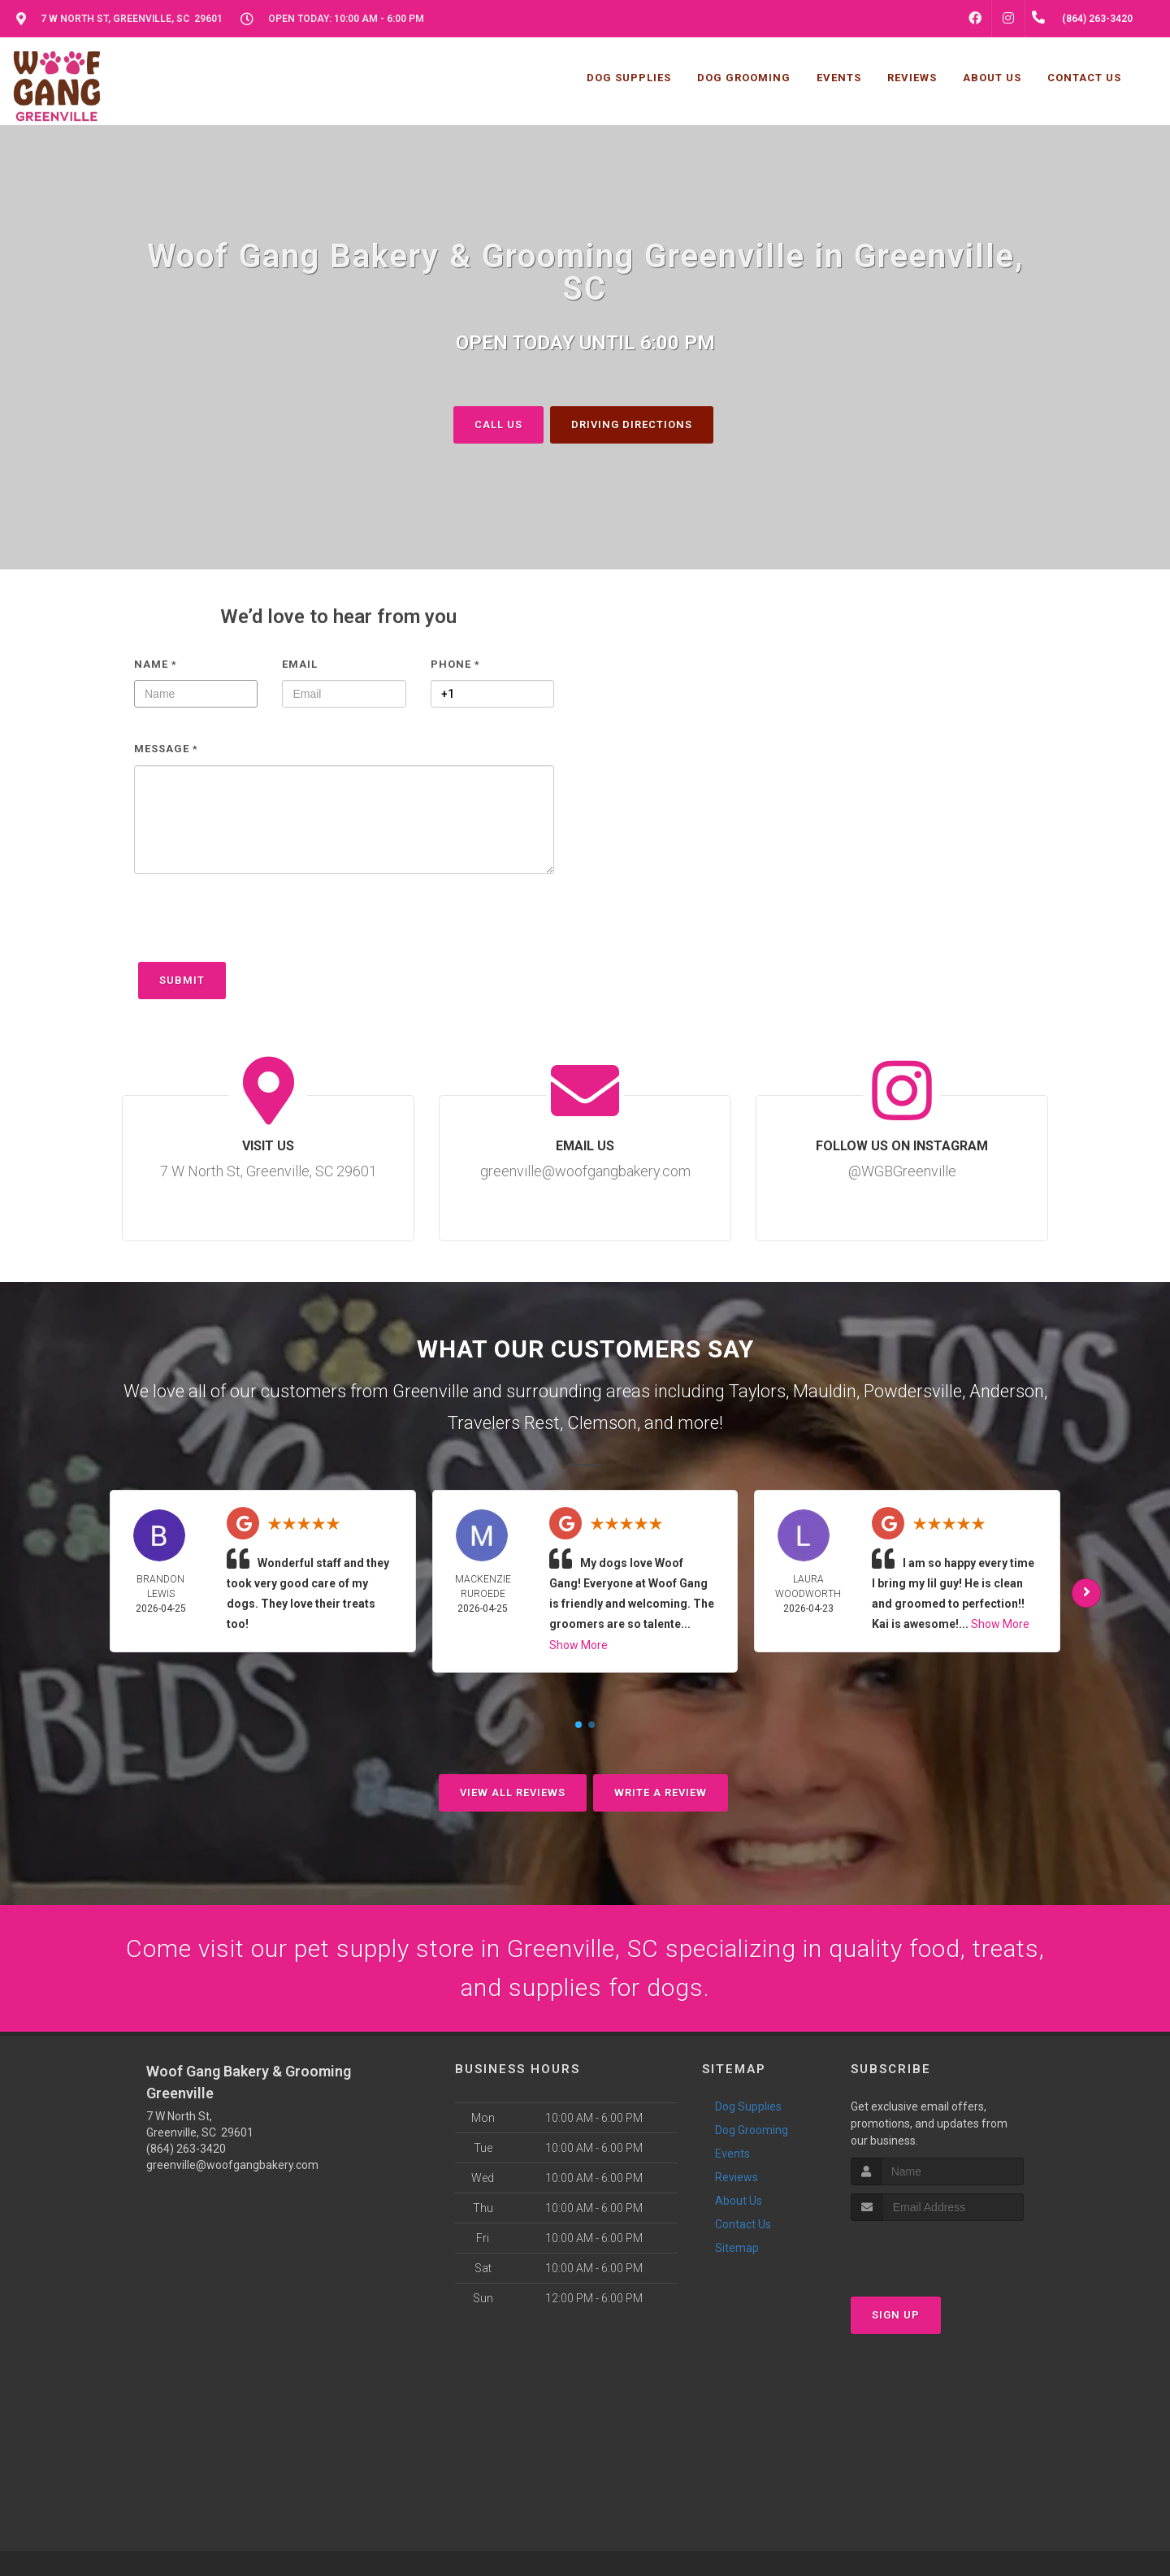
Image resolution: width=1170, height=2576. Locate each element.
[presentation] (257, 926)
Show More (578, 1645)
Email (300, 664)
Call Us (498, 424)
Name (155, 664)
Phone (455, 664)
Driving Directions (631, 424)
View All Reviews (513, 1792)
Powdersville (913, 1391)
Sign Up (896, 2315)
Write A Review (660, 1792)
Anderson (1006, 1391)
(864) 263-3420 (186, 2148)
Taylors (757, 1391)
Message (166, 748)
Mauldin (824, 1391)
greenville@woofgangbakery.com (232, 2164)
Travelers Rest (504, 1423)
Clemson (602, 1423)
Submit (182, 980)
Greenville (430, 1391)
